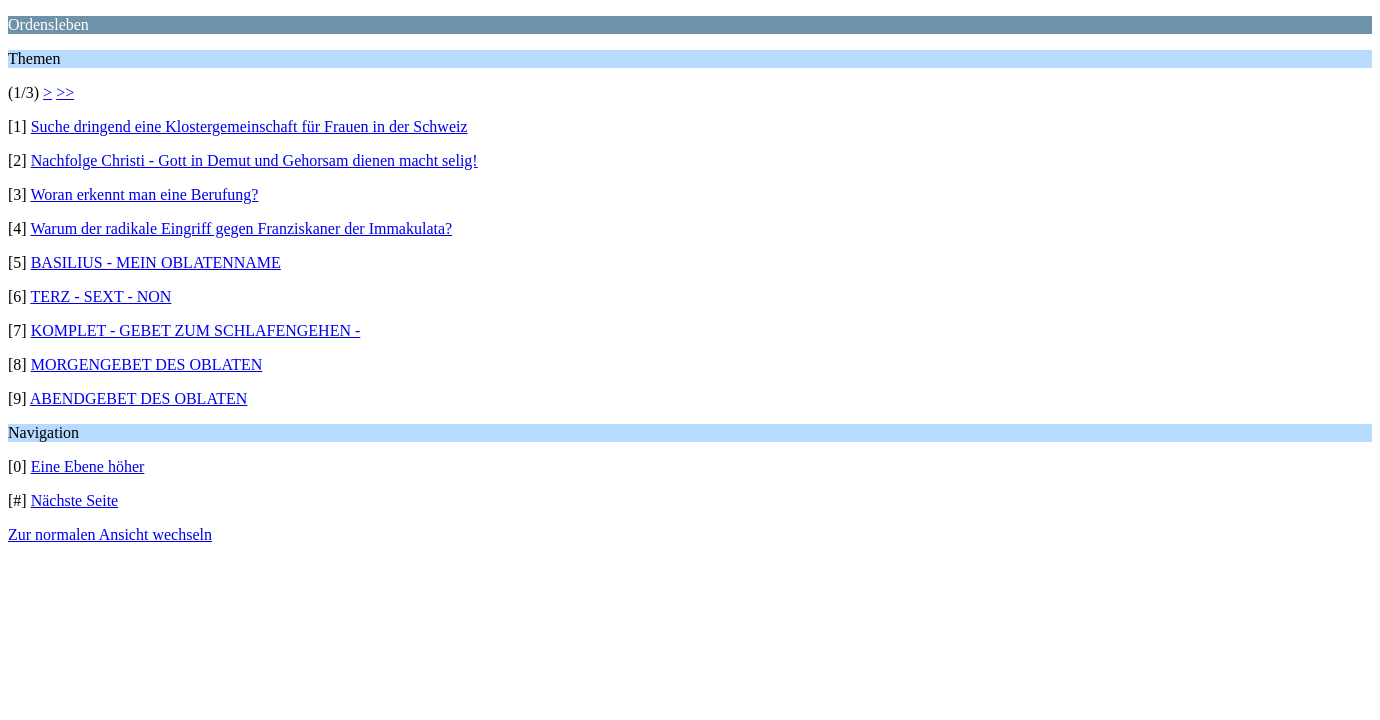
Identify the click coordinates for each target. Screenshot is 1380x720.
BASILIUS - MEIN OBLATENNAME (156, 262)
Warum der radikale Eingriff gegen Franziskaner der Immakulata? (241, 228)
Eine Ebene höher (88, 466)
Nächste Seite (75, 500)
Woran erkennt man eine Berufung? (144, 194)
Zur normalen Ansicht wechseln (110, 534)
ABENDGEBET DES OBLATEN (138, 398)
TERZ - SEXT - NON (100, 296)
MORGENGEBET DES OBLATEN (147, 364)
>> (65, 92)
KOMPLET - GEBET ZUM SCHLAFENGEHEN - (196, 330)
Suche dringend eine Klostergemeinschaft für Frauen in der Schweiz (249, 126)
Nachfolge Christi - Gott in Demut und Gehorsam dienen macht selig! (254, 160)
